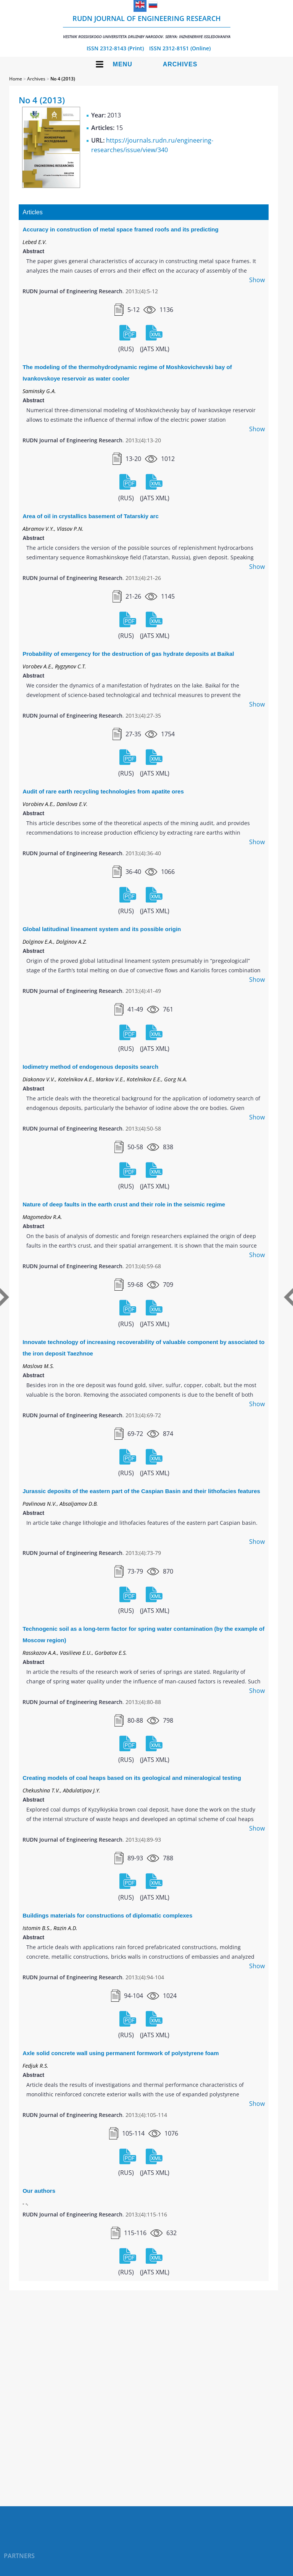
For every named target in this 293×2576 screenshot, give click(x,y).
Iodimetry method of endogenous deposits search (90, 1066)
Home (15, 78)
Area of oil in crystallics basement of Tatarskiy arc (91, 516)
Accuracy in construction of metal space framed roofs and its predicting (120, 229)
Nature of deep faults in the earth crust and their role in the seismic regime (124, 1204)
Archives (180, 64)
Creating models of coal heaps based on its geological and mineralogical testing (132, 1778)
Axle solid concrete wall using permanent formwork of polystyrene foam (121, 2053)
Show (257, 280)
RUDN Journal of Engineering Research (146, 26)
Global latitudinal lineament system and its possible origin (102, 929)
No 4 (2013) (62, 78)
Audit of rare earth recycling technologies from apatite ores (103, 791)
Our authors (39, 2190)
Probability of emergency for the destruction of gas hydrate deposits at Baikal (128, 653)
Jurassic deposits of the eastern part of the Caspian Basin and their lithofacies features (141, 1491)
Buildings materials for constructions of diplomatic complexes (107, 1915)
